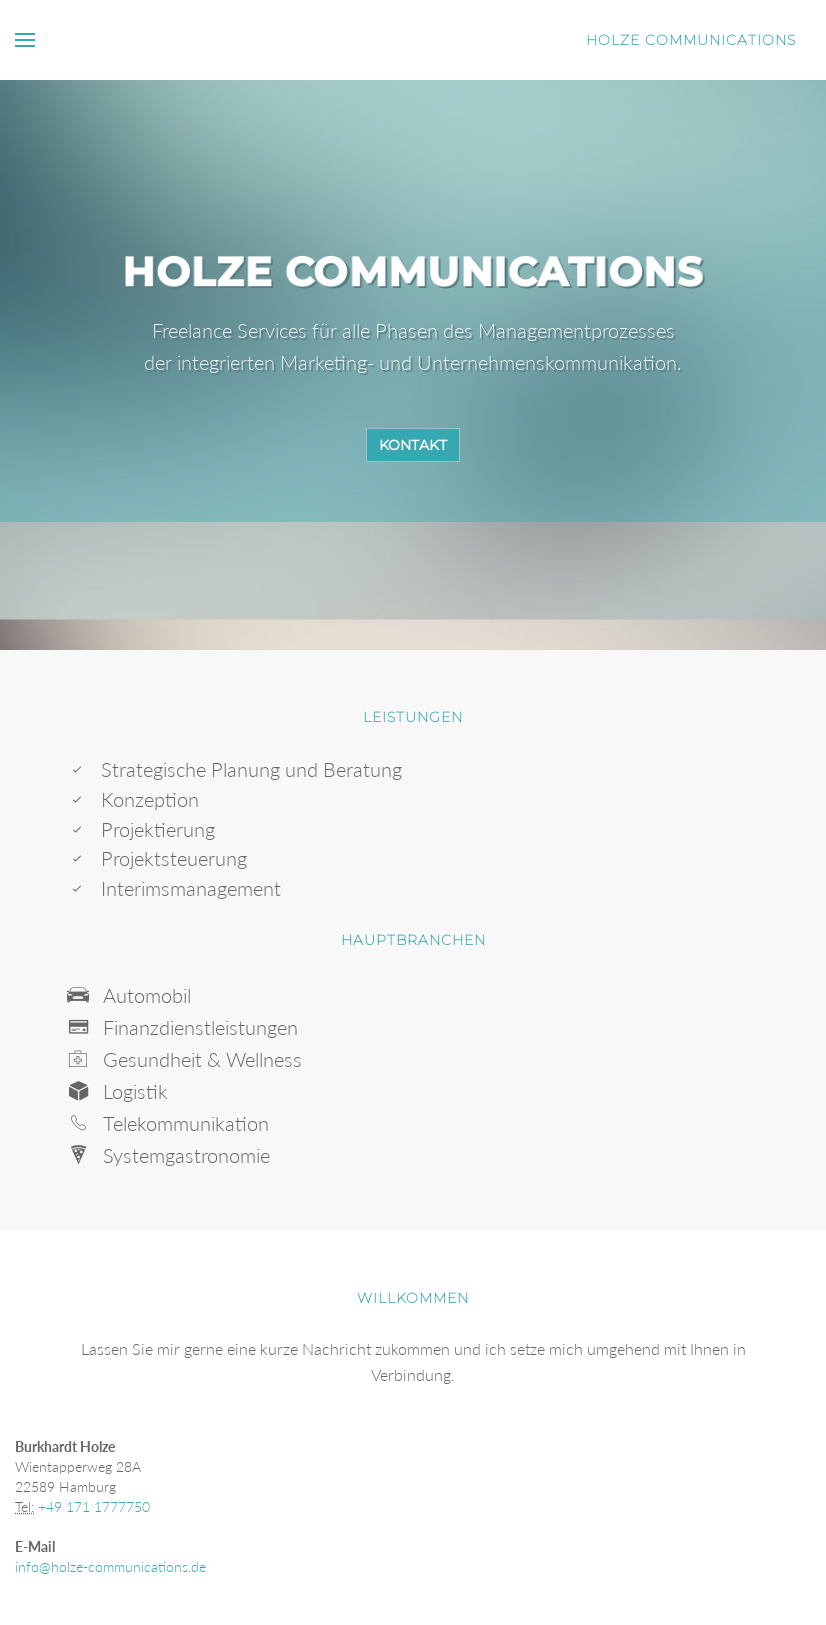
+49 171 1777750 (94, 1506)
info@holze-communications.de (110, 1566)
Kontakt (413, 445)
